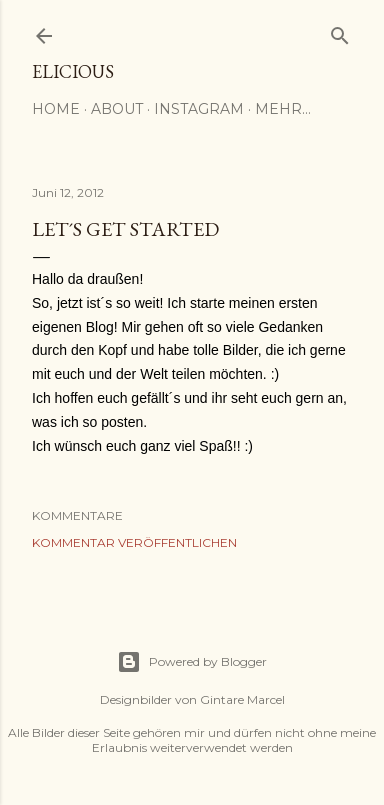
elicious (73, 71)
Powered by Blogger (192, 662)
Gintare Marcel (242, 699)
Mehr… (283, 109)
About (117, 109)
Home (56, 109)
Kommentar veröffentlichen (134, 542)
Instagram (199, 109)
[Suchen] (340, 31)
